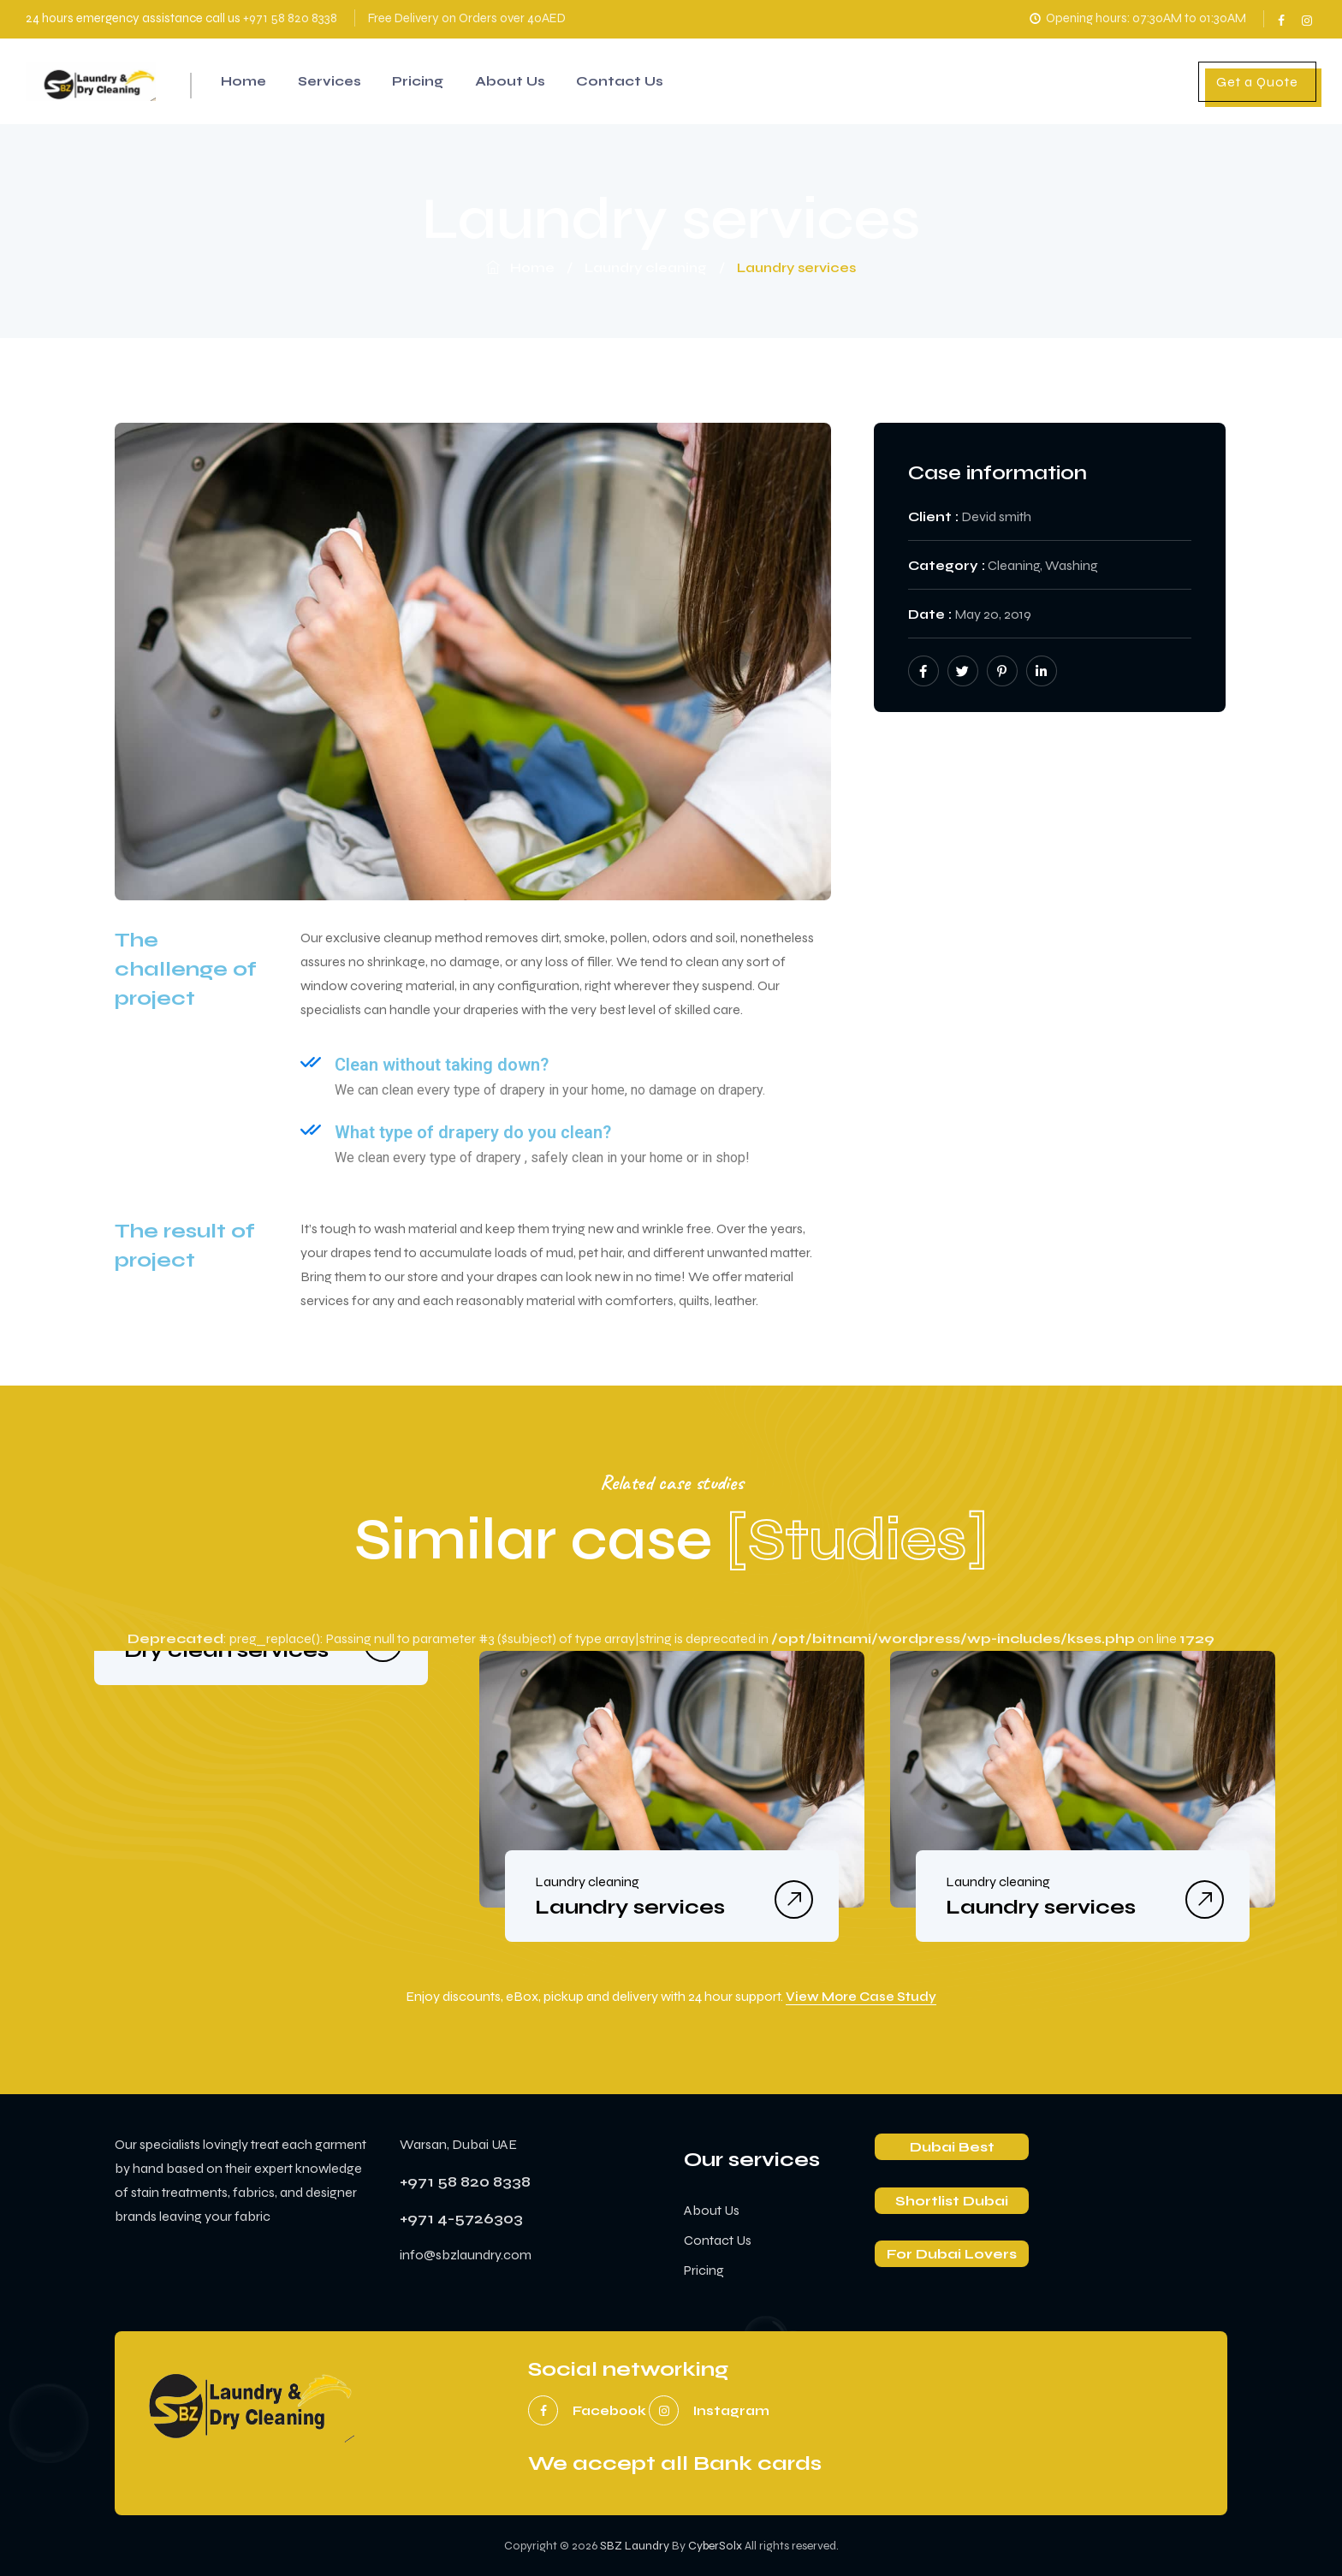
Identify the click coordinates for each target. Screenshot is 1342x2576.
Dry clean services (226, 1650)
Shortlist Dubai (951, 2201)
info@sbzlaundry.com (465, 2255)
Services (337, 81)
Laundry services (630, 1907)
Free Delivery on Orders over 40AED (467, 18)
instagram (1308, 15)
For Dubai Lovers (952, 2254)
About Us (527, 81)
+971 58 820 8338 (290, 18)
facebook (1282, 15)
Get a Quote (1257, 82)
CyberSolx (715, 2545)
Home (246, 81)
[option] (261, 1651)
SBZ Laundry (634, 2545)
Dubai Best (952, 2147)
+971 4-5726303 (461, 2218)
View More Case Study (861, 1996)
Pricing (430, 81)
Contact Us (639, 81)
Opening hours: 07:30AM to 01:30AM (1136, 18)
